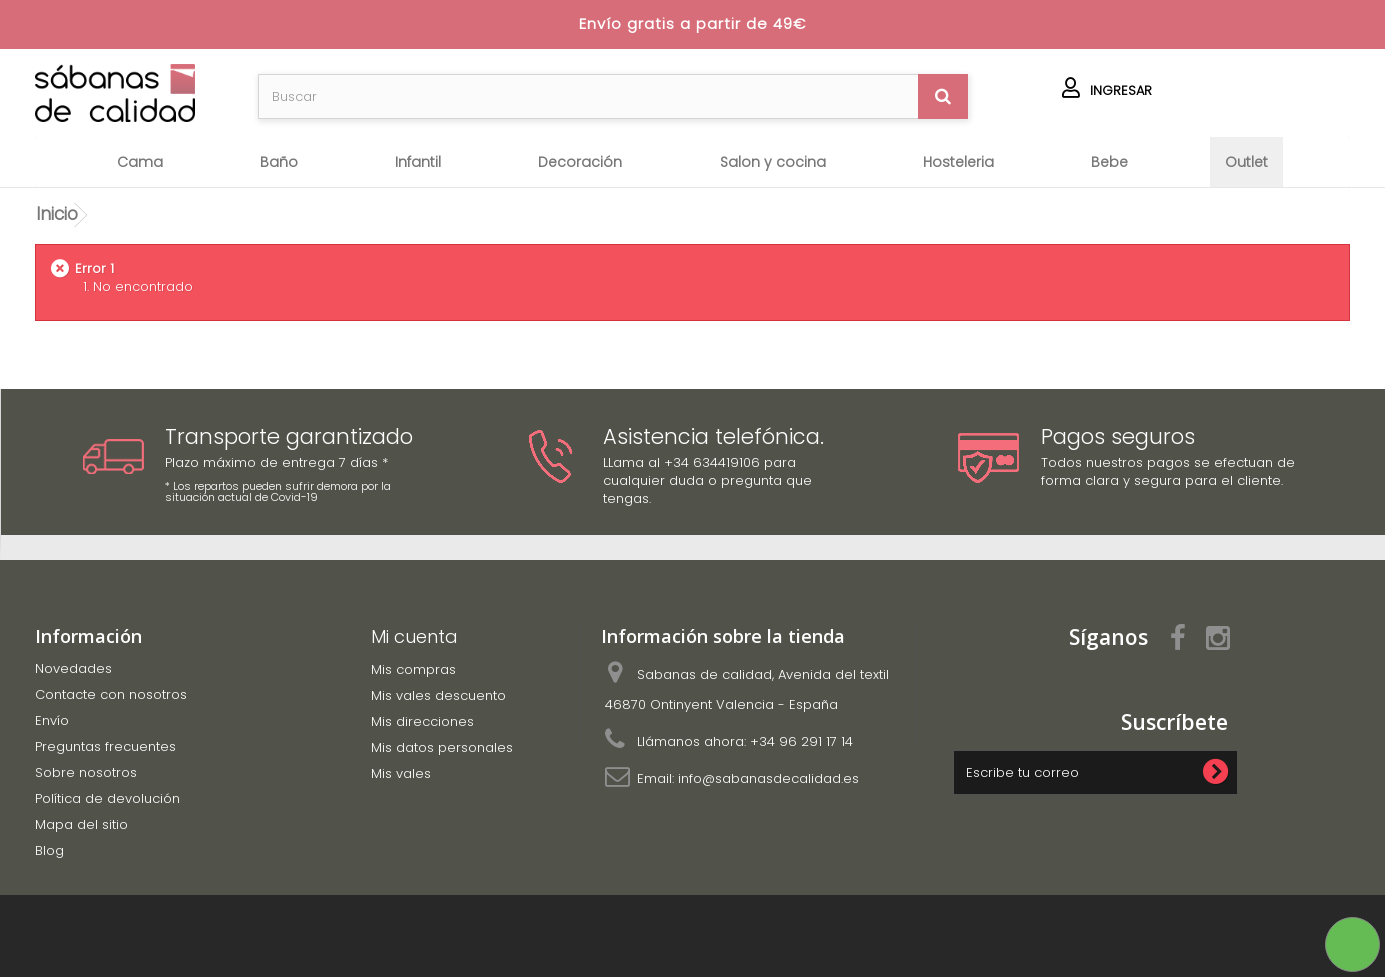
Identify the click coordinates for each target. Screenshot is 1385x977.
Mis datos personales (442, 747)
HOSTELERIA (958, 162)
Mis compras (413, 669)
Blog (49, 850)
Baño (279, 162)
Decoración (580, 162)
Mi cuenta (414, 636)
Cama (140, 162)
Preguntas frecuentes (105, 746)
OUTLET (1246, 162)
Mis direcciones (422, 721)
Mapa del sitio (81, 824)
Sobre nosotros (86, 772)
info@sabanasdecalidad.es (768, 778)
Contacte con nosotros (111, 694)
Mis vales (401, 773)
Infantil (418, 162)
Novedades (73, 668)
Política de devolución (107, 798)
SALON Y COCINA (773, 162)
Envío (52, 720)
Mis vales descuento (438, 695)
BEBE (1109, 162)
